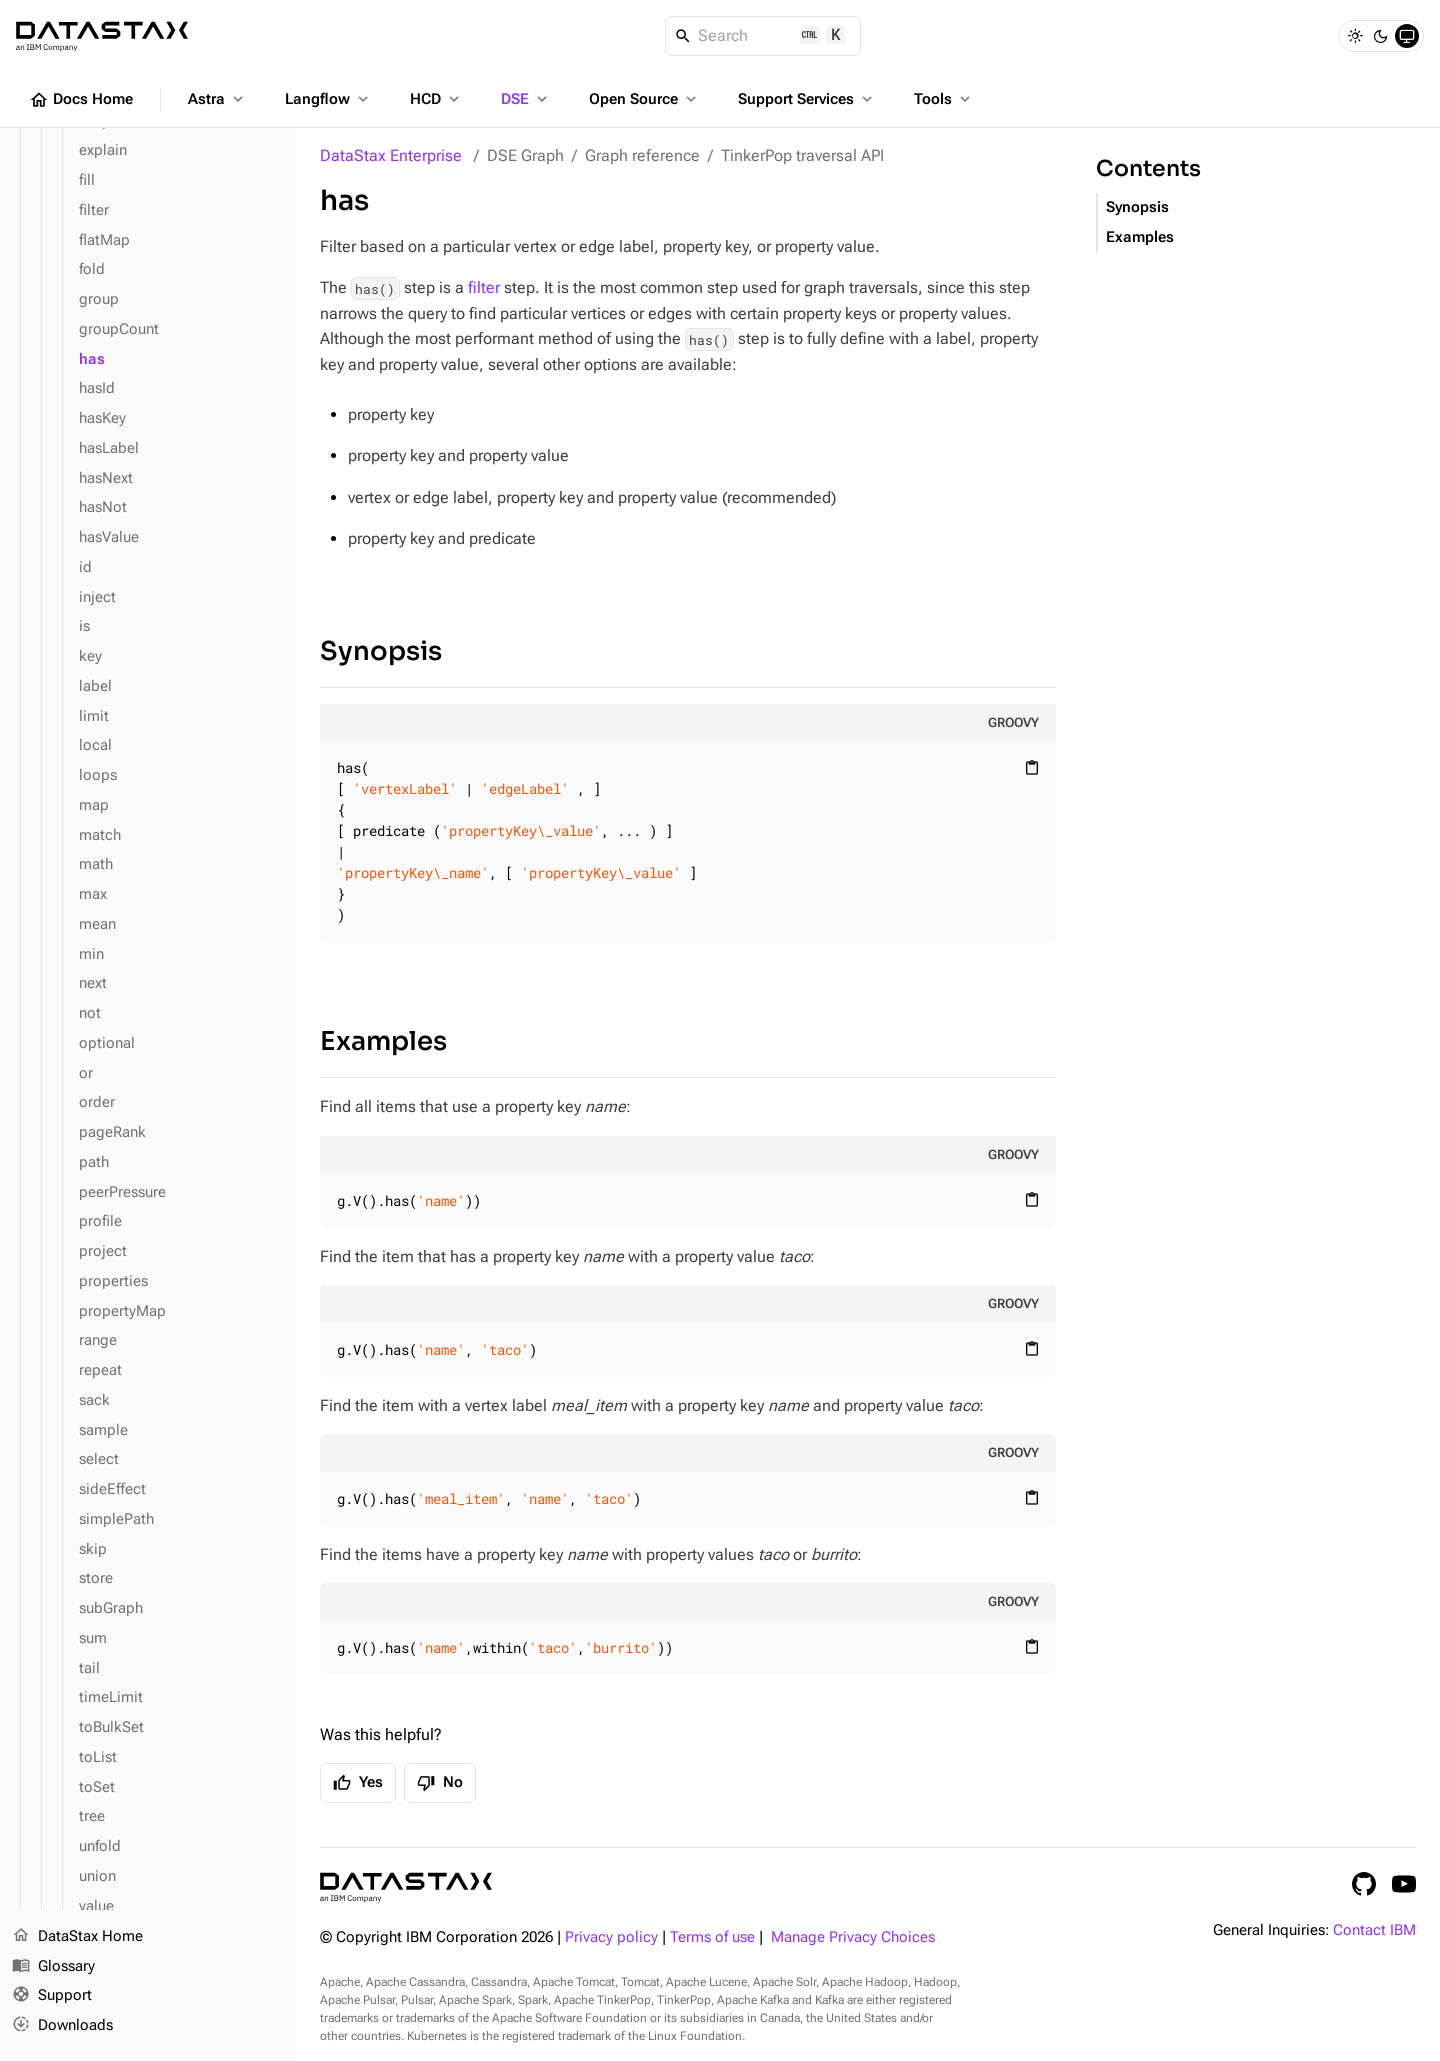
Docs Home (81, 100)
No (440, 1783)
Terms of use (712, 1937)
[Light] (1355, 36)
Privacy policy (611, 1937)
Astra (217, 99)
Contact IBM (1374, 1930)
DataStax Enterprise (391, 155)
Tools (944, 99)
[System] (1407, 36)
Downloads (62, 2026)
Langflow (328, 99)
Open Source (644, 99)
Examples (383, 1041)
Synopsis (381, 651)
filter (484, 287)
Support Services (807, 99)
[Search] (763, 36)
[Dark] (1381, 36)
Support (52, 1997)
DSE (526, 99)
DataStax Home (77, 1937)
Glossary (53, 1967)
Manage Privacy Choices (853, 1937)
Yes (358, 1783)
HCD (436, 99)
